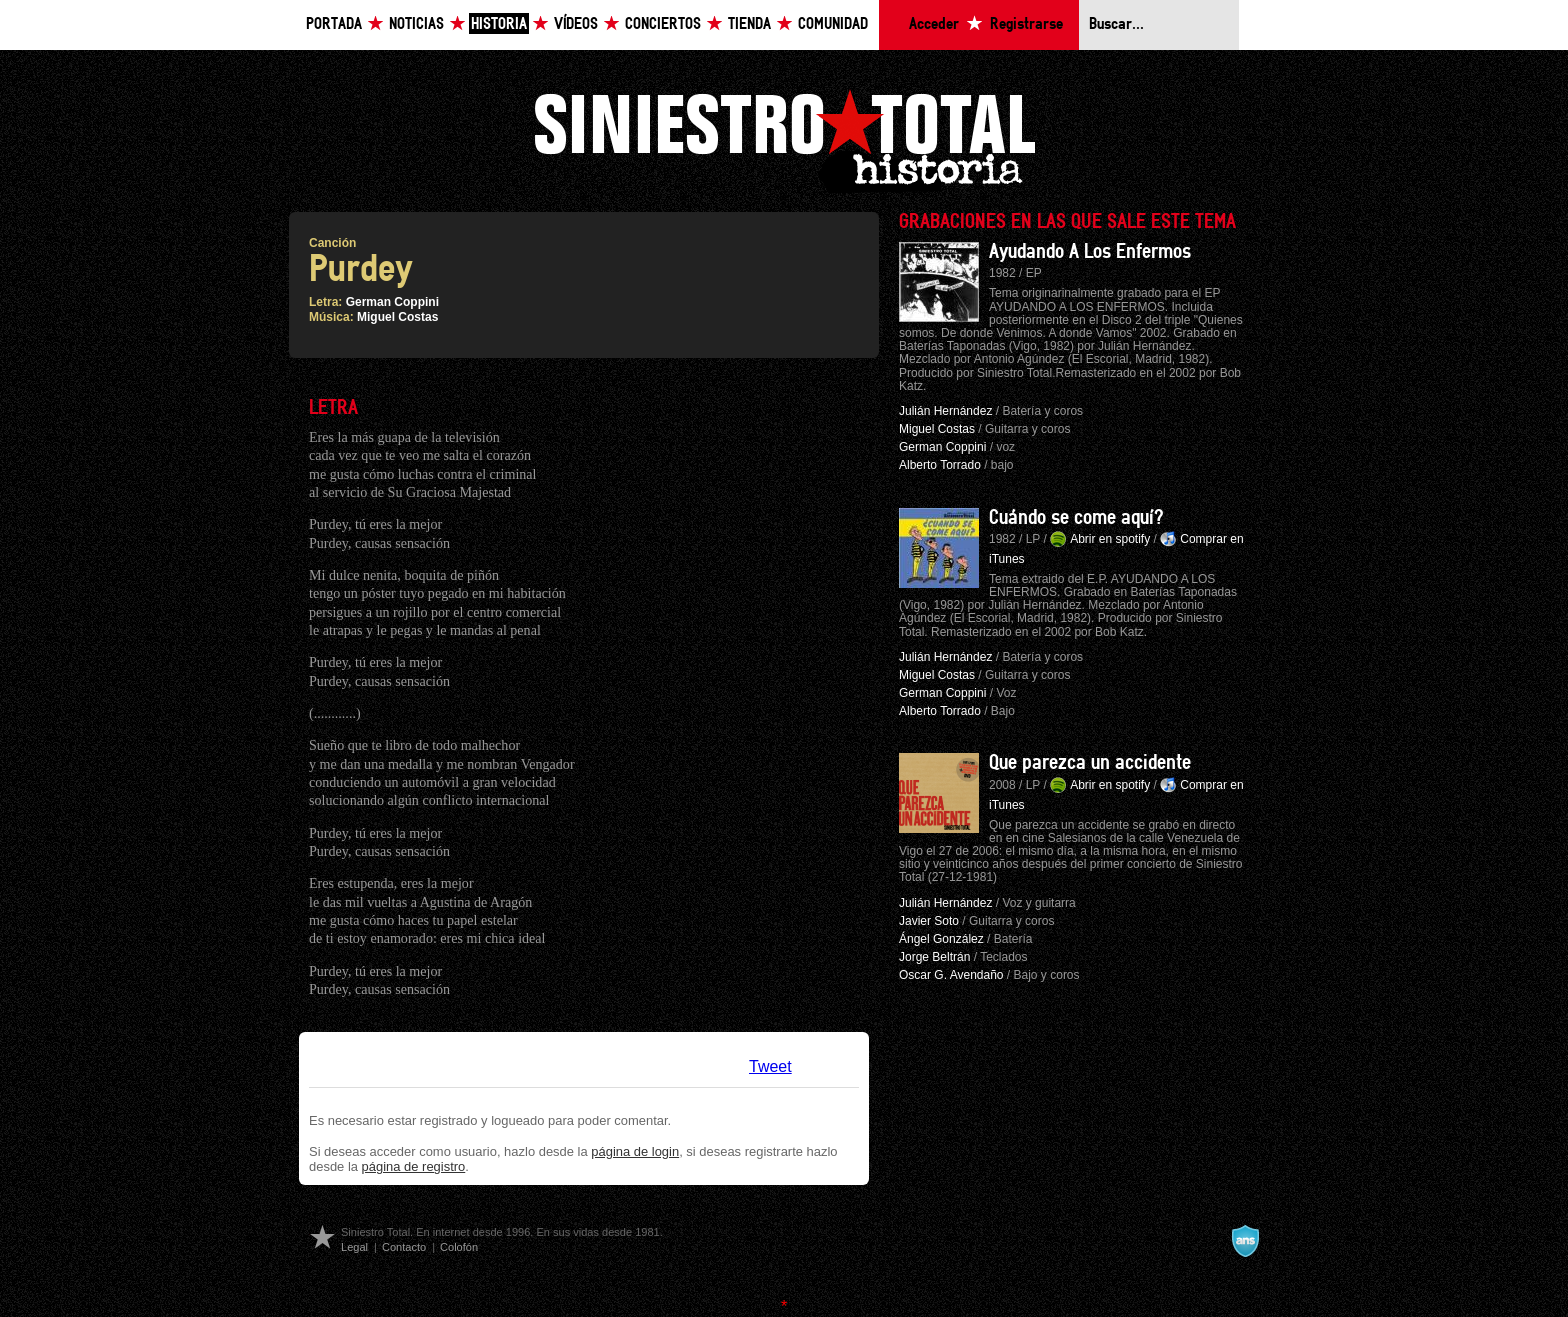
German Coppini (392, 302)
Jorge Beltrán (934, 957)
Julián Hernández (945, 411)
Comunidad (833, 24)
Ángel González (941, 939)
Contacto (404, 1247)
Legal (354, 1247)
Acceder (934, 24)
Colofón (459, 1247)
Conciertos (663, 24)
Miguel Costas (397, 317)
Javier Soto (929, 921)
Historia (499, 24)
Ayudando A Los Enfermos (1090, 252)
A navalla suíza (1245, 1241)
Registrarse (1026, 24)
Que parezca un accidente (1090, 763)
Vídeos (576, 24)
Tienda (749, 24)
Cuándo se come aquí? (1076, 518)
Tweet (770, 1066)
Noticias (416, 24)
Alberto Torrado (940, 465)
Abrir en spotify (1110, 539)
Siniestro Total (784, 138)
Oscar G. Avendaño (951, 975)
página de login (635, 1151)
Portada (334, 24)
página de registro (414, 1166)
